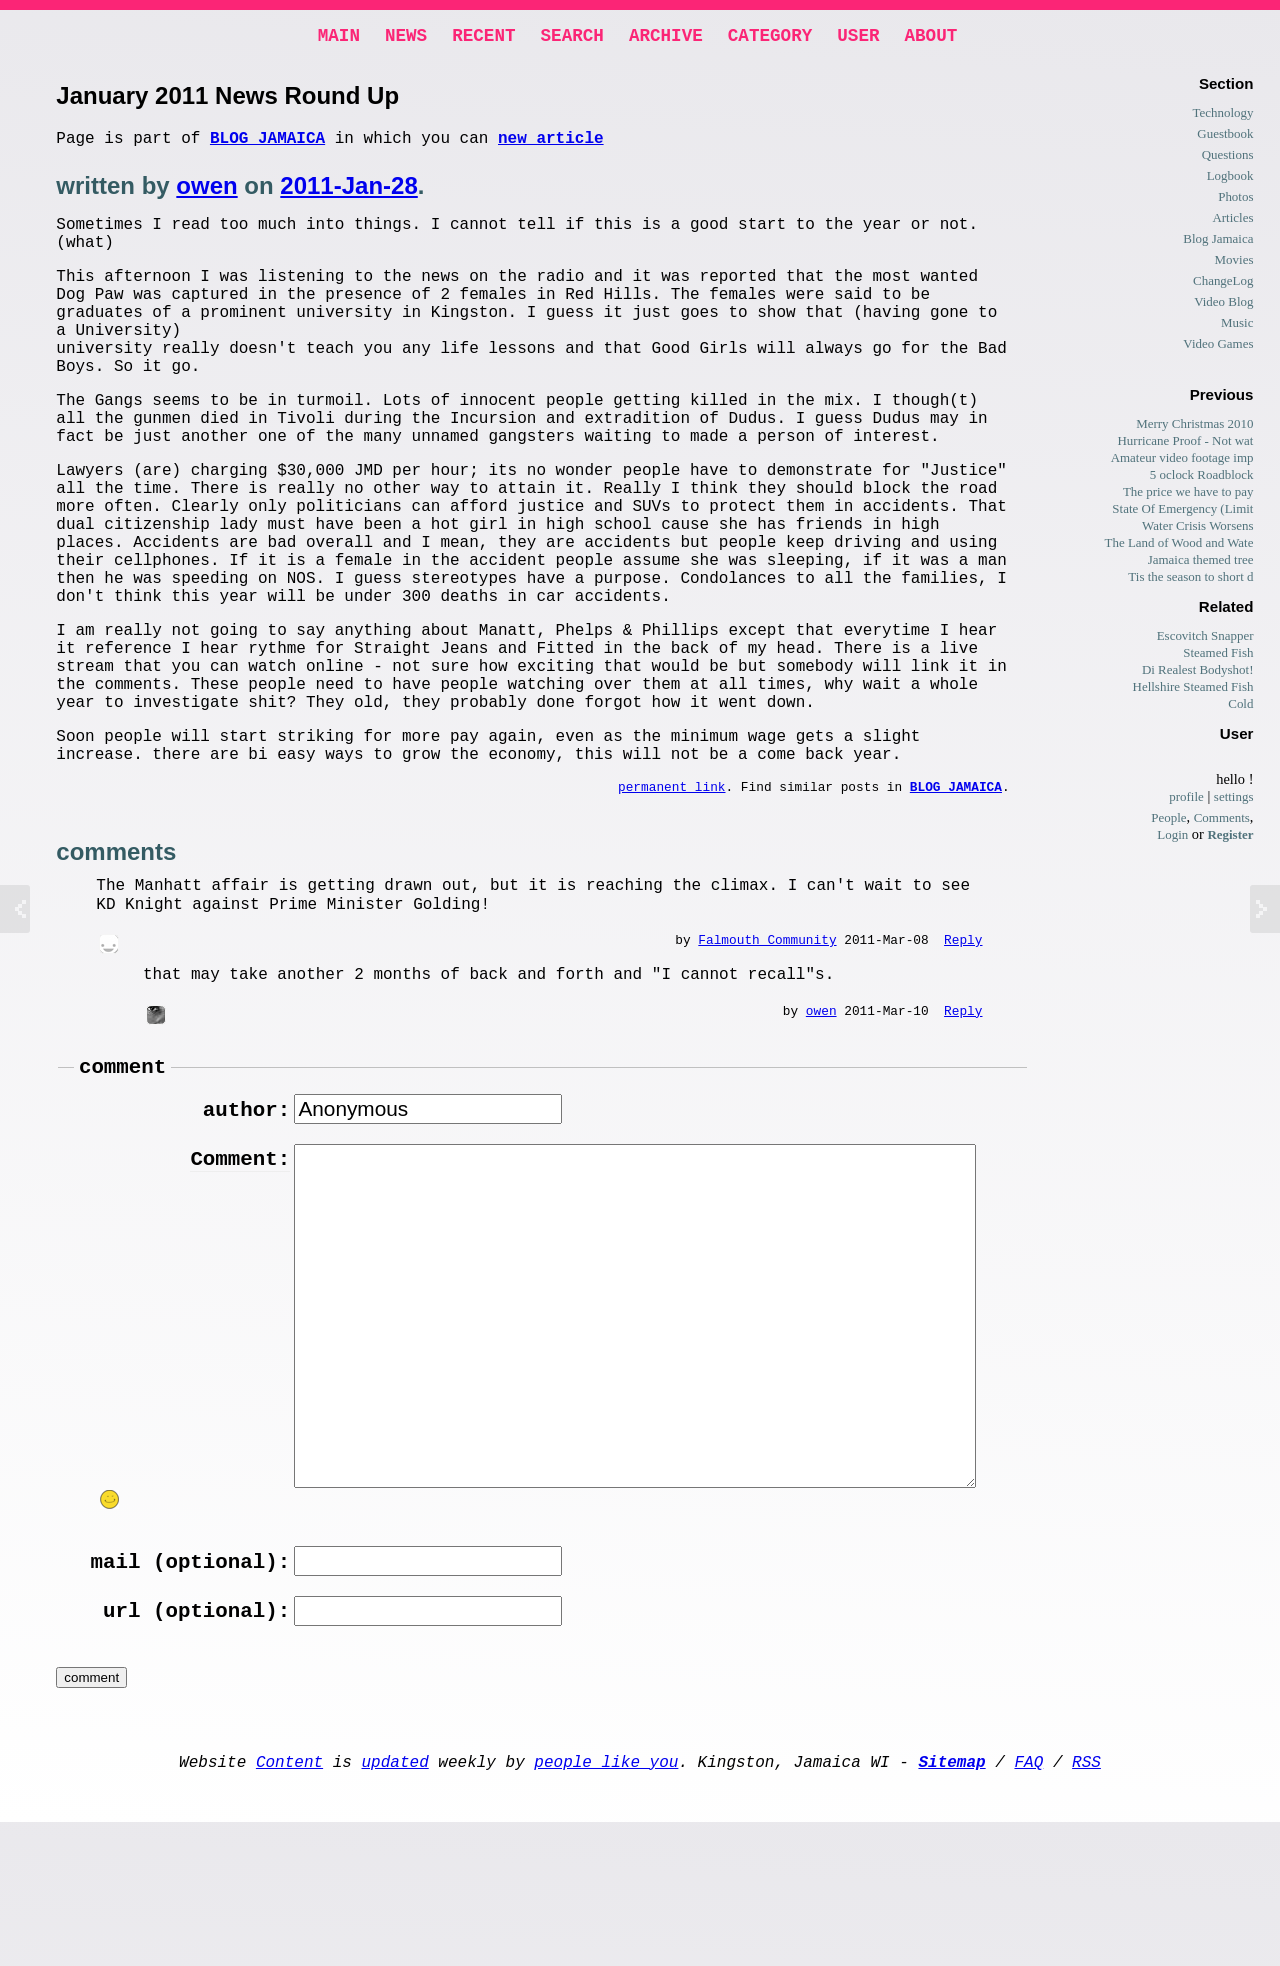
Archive (666, 38)
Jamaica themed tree (1201, 563)
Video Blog (1223, 305)
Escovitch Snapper (1205, 639)
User (858, 38)
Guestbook (1225, 137)
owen (206, 193)
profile (1186, 800)
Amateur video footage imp (1182, 461)
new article (551, 145)
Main (339, 38)
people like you (606, 1901)
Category (770, 38)
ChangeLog (1223, 284)
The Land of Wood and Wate (1179, 546)
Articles (1232, 221)
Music (1237, 326)
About (930, 38)
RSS (1086, 1901)
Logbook (1230, 179)
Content (289, 1901)
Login (1172, 838)
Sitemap (951, 1901)
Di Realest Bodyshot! (1198, 673)
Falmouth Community (767, 1055)
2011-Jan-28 (348, 193)
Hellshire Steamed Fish (1193, 690)
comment (122, 1185)
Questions (1228, 158)
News (406, 38)
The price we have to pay (1188, 495)
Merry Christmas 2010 (1194, 427)
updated (395, 1901)
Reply (963, 1055)
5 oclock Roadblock (1202, 478)
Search (572, 38)
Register (1230, 838)
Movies (1234, 263)
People (1168, 821)
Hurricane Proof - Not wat (1185, 444)
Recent (483, 38)
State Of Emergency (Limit (1182, 512)
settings (1234, 800)
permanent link (672, 901)
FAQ (1028, 1901)
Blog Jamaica (267, 145)
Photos (1235, 200)
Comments (1222, 821)
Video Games (1218, 347)
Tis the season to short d (1190, 580)
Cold (1240, 707)
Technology (1222, 116)
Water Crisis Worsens (1197, 529)
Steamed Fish (1218, 656)
